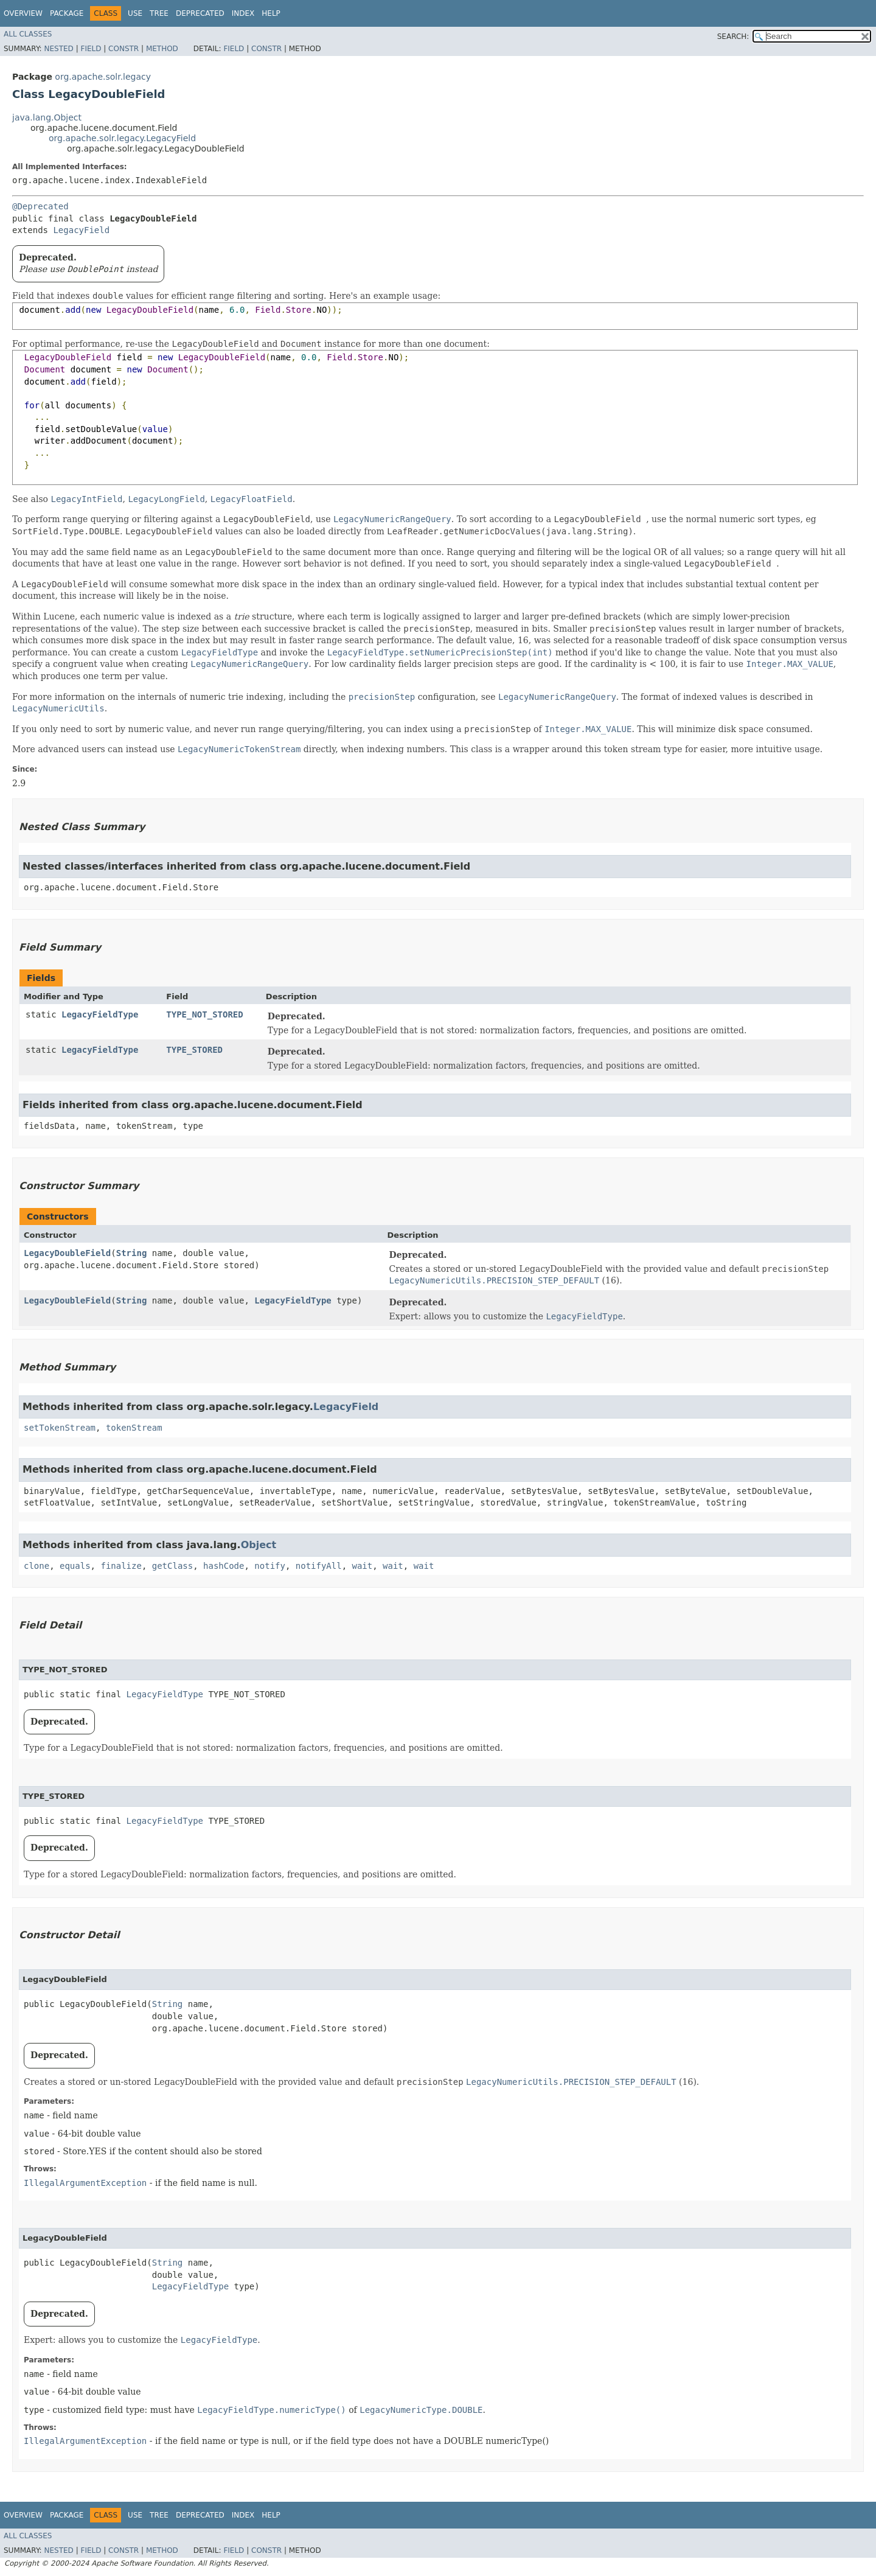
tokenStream (134, 1428)
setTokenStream (60, 1428)
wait (362, 1566)
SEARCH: (733, 36)
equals (75, 1566)
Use (135, 13)
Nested (58, 48)
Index (243, 13)
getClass (172, 1566)
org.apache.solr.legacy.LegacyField (122, 138)
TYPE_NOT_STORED (204, 1014)
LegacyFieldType (99, 1014)
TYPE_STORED (194, 1050)
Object (259, 1545)
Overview (23, 13)
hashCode (223, 1566)
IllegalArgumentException (85, 2183)
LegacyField (81, 230)
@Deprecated (40, 206)
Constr (123, 48)
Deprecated (200, 13)
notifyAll (319, 1566)
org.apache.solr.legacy (103, 77)
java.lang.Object (47, 117)
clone (36, 1566)
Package (66, 13)
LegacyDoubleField (67, 1253)
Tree (159, 13)
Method (162, 48)
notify (269, 1566)
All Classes (28, 34)
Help (271, 13)
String (131, 1253)
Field (90, 48)
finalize (120, 1566)
